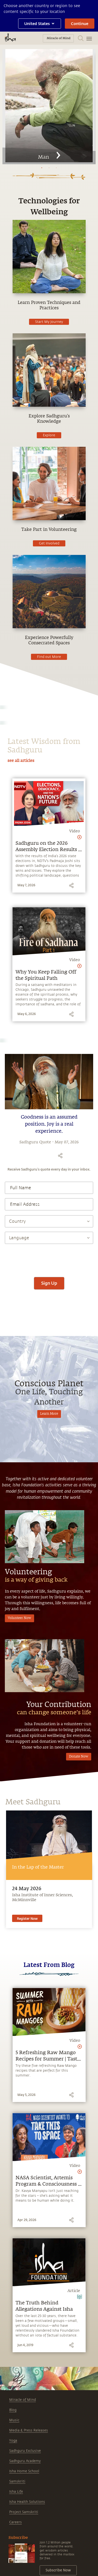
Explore (49, 435)
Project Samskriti (23, 2512)
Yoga (13, 2440)
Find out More (49, 657)
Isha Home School (24, 2471)
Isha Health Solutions (27, 2502)
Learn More (49, 1413)
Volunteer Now (19, 1618)
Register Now (27, 1918)
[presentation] (49, 1258)
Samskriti (17, 2481)
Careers (15, 2522)
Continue (79, 23)
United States (39, 23)
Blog (12, 2410)
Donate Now (78, 1756)
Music (14, 2420)
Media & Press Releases (28, 2430)
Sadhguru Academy (25, 2461)
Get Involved (49, 543)
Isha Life (16, 2491)
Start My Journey (49, 322)
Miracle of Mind (22, 2400)
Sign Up (49, 1283)
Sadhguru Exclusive (25, 2451)
